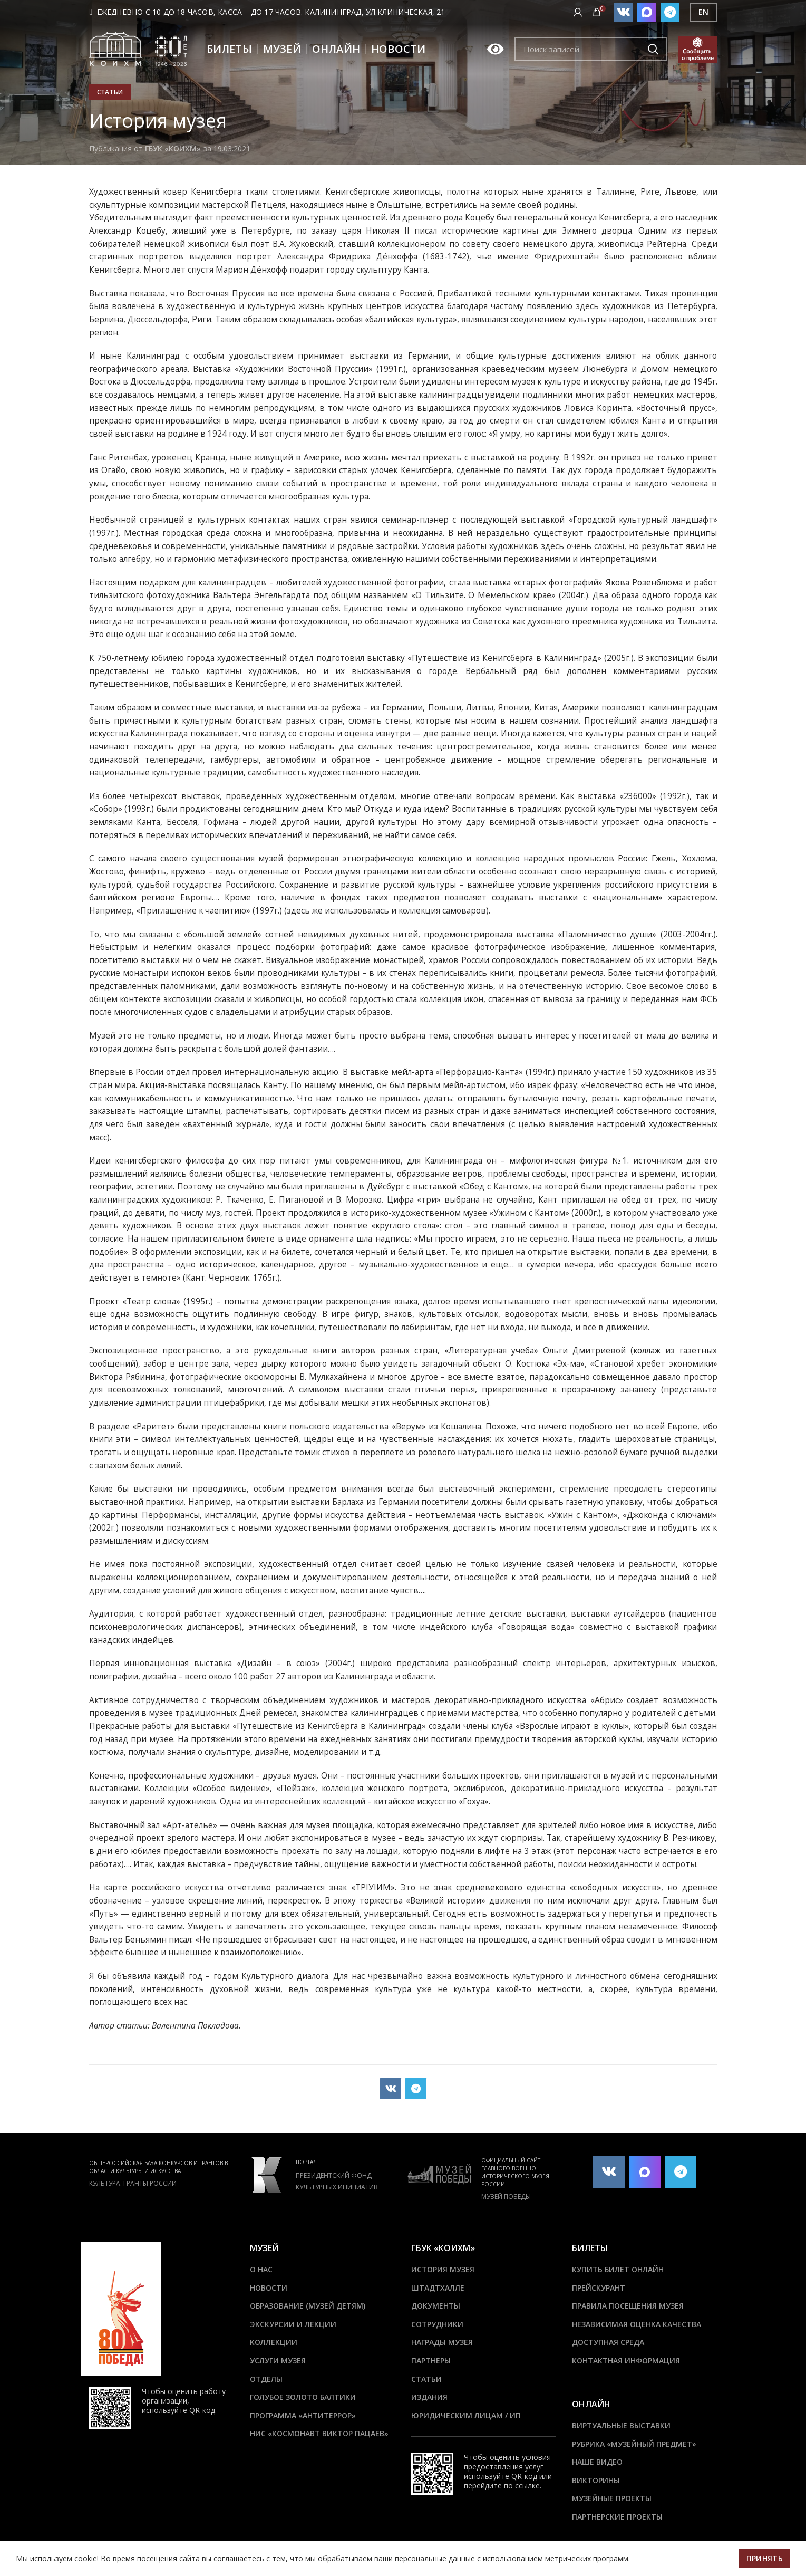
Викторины (596, 2480)
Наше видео (597, 2462)
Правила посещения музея (628, 2306)
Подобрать (653, 49)
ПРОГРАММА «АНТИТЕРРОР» (303, 2415)
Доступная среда (608, 2342)
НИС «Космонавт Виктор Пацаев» (319, 2433)
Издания (429, 2397)
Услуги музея (278, 2361)
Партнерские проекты (617, 2517)
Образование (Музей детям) (307, 2306)
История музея (442, 2269)
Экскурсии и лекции (293, 2324)
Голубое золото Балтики (303, 2397)
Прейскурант (598, 2288)
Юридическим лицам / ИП (466, 2415)
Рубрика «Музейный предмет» (634, 2444)
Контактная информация (626, 2361)
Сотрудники (437, 2324)
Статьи (110, 92)
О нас (261, 2269)
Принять (764, 2558)
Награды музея (442, 2342)
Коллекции (273, 2342)
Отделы (266, 2379)
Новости (268, 2288)
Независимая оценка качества (636, 2324)
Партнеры (431, 2361)
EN (703, 12)
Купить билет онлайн (618, 2269)
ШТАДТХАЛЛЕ (437, 2288)
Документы (435, 2306)
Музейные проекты (612, 2498)
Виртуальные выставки (621, 2425)
